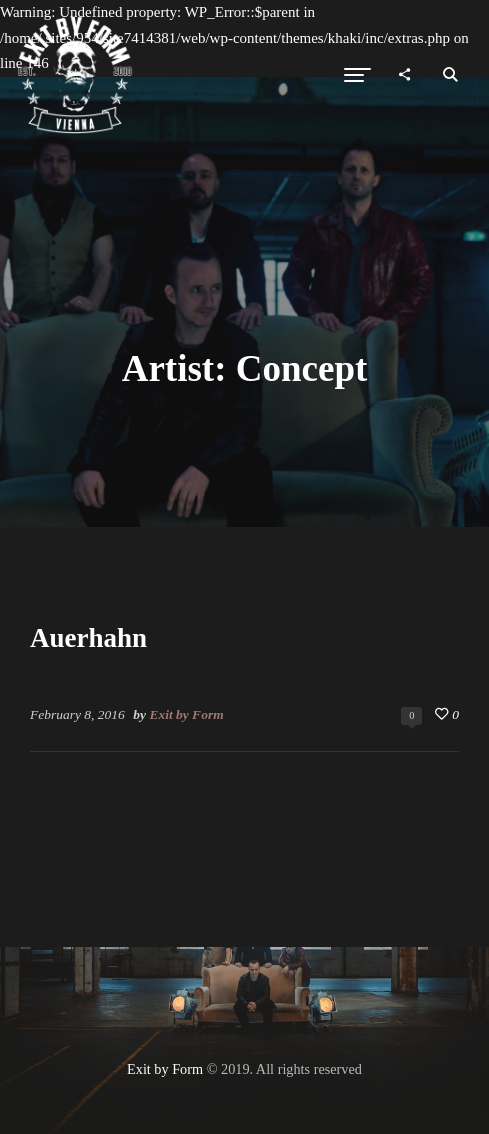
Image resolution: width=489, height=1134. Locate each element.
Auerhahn (88, 638)
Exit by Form (186, 714)
